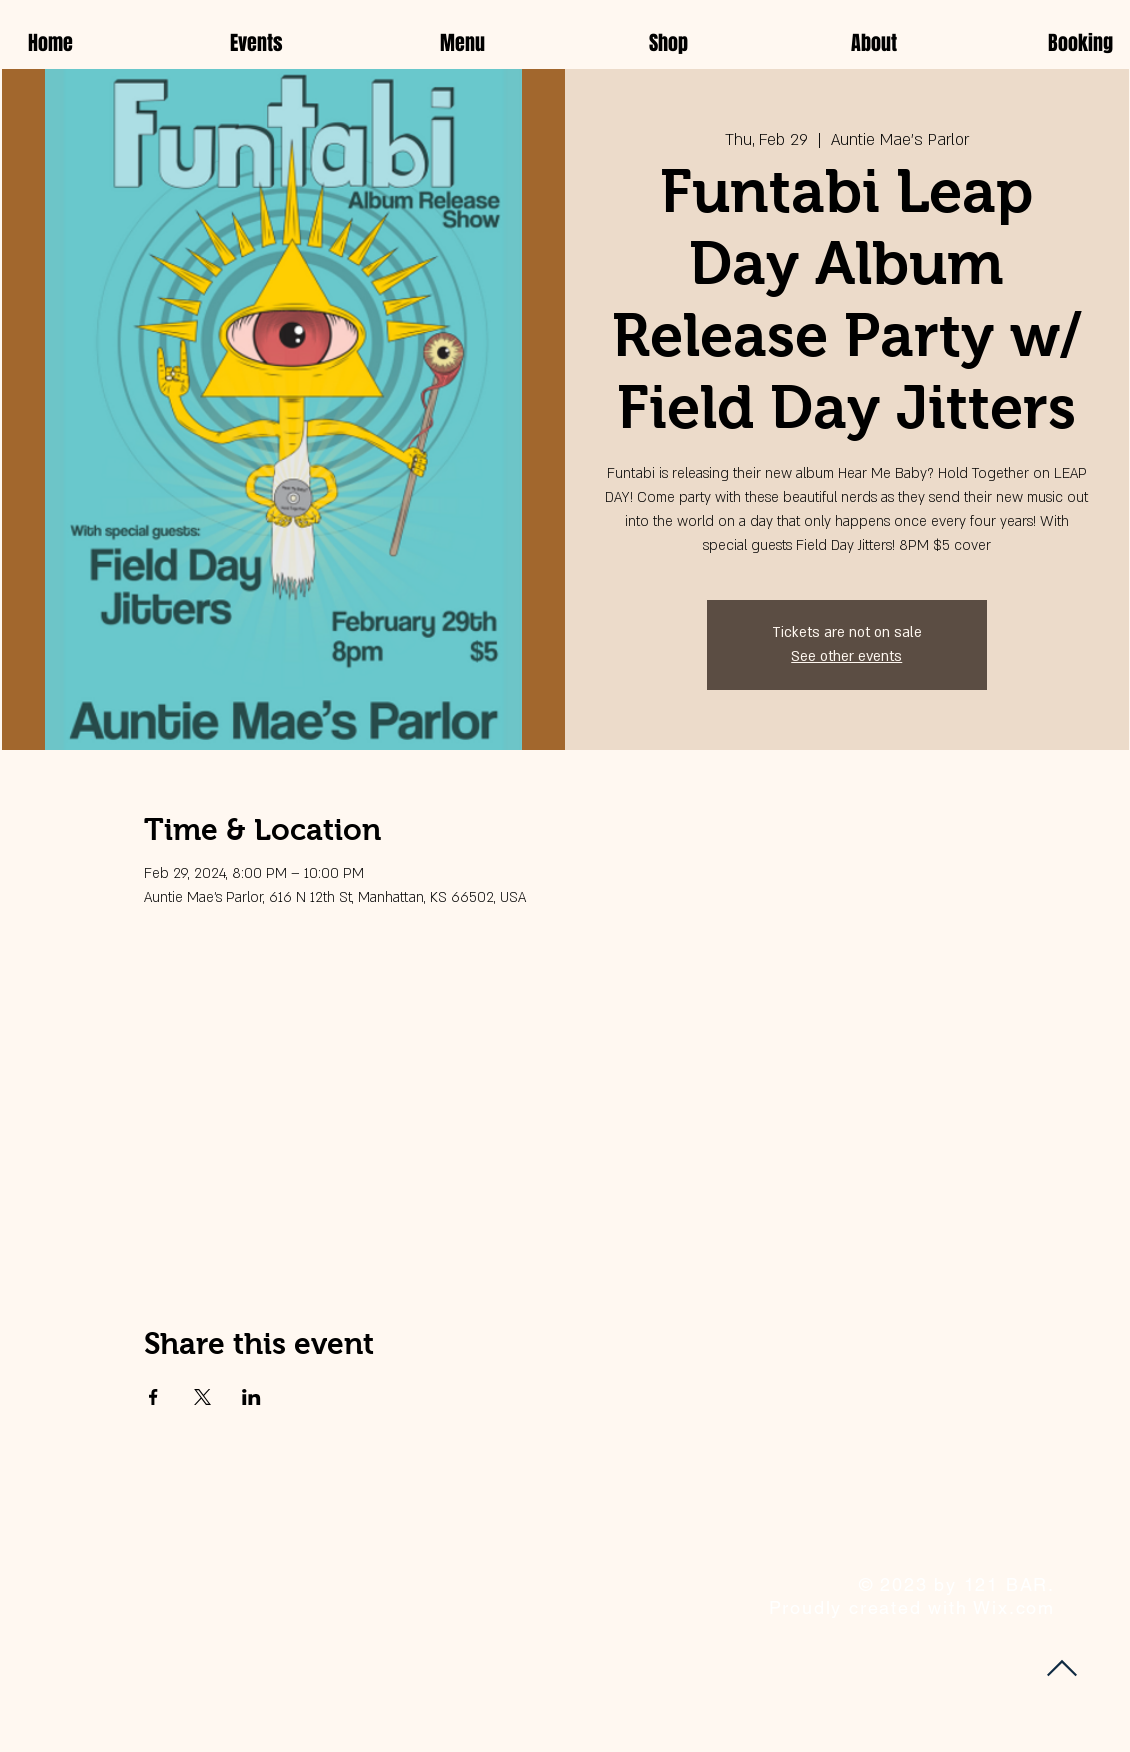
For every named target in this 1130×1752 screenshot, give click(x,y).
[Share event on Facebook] (153, 1397)
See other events (846, 656)
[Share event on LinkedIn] (251, 1397)
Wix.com (1014, 1607)
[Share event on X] (202, 1397)
